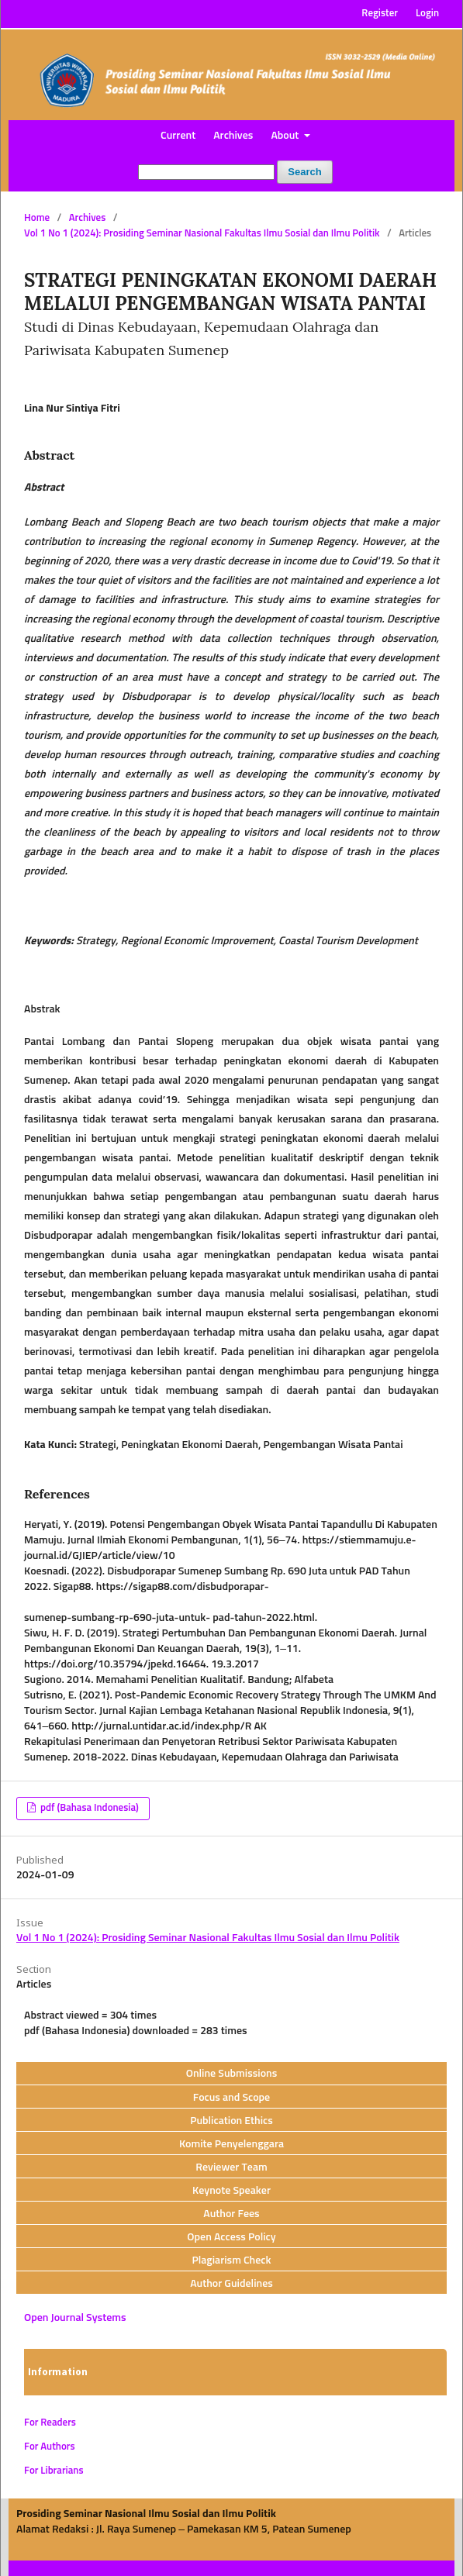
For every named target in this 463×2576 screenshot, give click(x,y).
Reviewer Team (231, 2167)
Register (379, 14)
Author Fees (231, 2214)
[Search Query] (206, 172)
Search (304, 172)
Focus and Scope (231, 2097)
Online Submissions (232, 2073)
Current (178, 135)
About (286, 135)
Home (37, 218)
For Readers (50, 2423)
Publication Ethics (231, 2121)
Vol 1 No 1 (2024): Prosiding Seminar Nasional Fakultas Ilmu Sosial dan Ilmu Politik (202, 234)
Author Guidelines (231, 2283)
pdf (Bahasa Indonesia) (88, 1808)
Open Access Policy (231, 2237)
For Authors (49, 2447)
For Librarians (54, 2471)
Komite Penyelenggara (231, 2144)
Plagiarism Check (231, 2260)
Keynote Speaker (231, 2190)
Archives (233, 135)
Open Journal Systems (75, 2317)
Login (427, 14)
